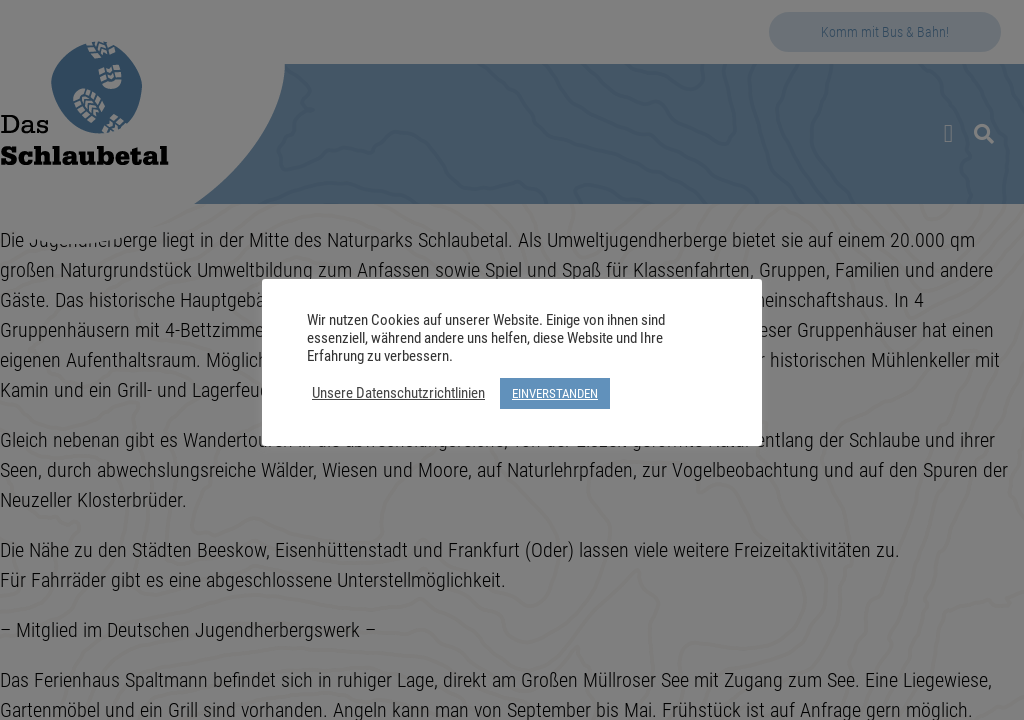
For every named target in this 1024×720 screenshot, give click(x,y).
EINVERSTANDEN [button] (555, 393)
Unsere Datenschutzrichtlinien (398, 393)
